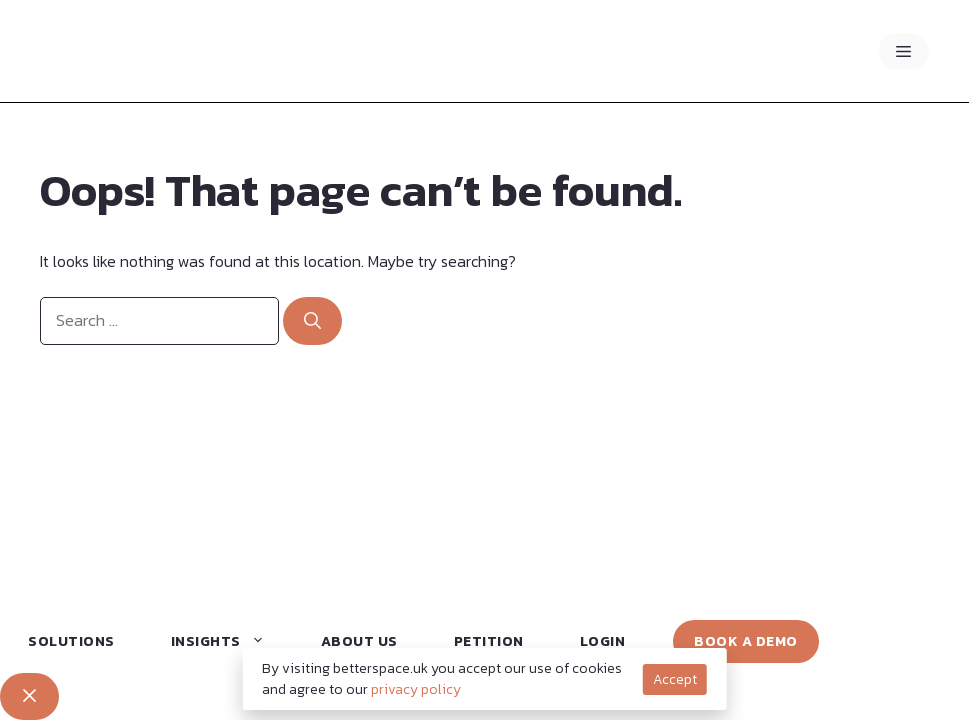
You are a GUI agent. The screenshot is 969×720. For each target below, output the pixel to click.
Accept (675, 679)
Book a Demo (746, 641)
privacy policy (416, 689)
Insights (227, 641)
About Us (359, 641)
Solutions (71, 641)
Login (603, 641)
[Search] (312, 321)
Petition (489, 641)
